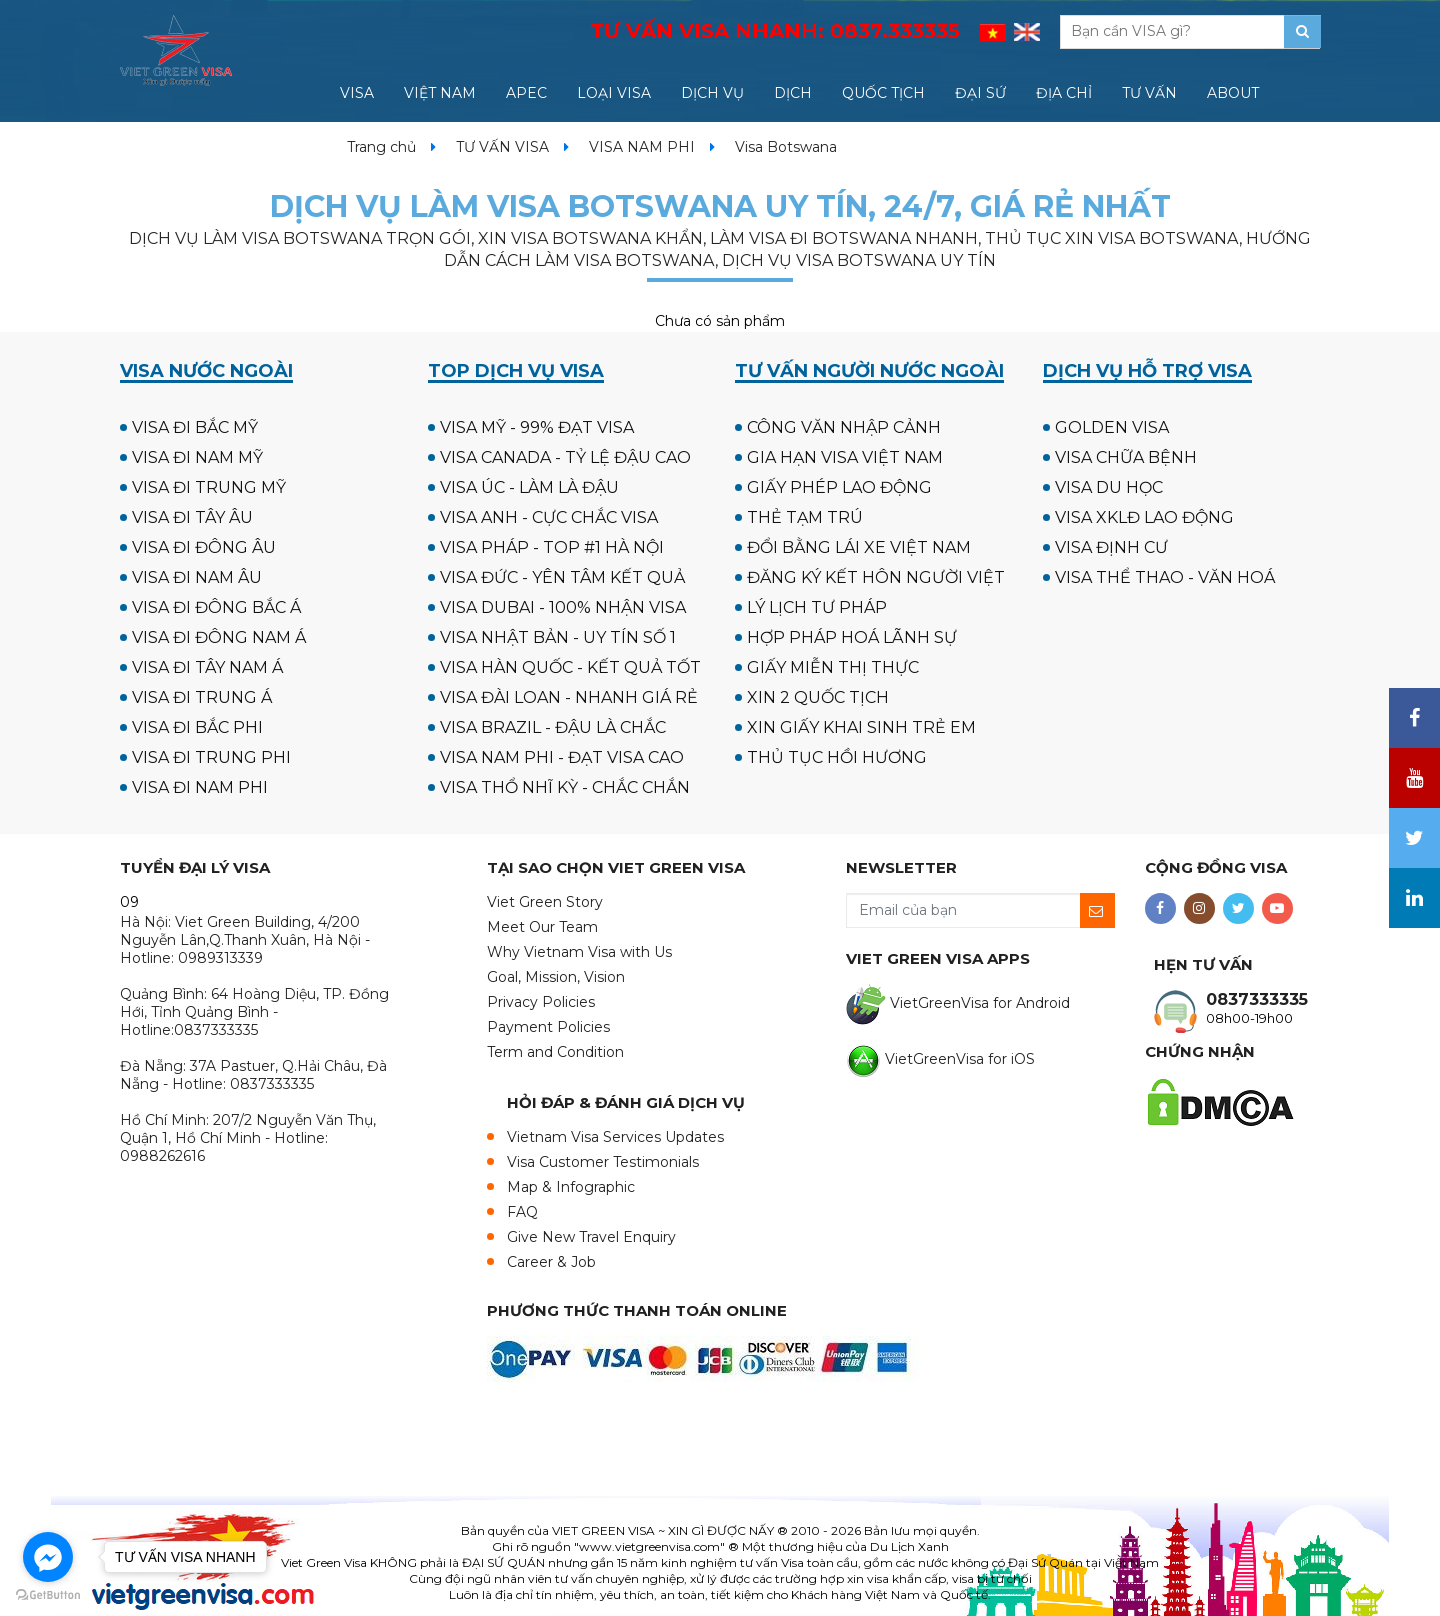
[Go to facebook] (48, 1557)
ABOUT (1233, 93)
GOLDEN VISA (1112, 427)
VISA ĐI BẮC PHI (197, 727)
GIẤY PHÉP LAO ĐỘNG (839, 487)
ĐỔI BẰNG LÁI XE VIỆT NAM (859, 547)
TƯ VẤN (1149, 93)
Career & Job (551, 1262)
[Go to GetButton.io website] (48, 1595)
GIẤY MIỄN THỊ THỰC (833, 667)
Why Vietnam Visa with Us (579, 952)
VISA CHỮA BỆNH (1126, 457)
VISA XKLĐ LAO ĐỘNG (1144, 517)
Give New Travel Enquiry (591, 1237)
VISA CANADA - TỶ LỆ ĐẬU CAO (565, 457)
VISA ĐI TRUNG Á (202, 697)
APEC (526, 93)
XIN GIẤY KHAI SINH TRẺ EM (861, 727)
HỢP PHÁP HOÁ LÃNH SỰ (852, 637)
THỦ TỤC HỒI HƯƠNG (837, 757)
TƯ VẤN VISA (502, 147)
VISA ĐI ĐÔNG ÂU (204, 547)
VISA (357, 93)
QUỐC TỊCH (883, 93)
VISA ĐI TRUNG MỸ (209, 487)
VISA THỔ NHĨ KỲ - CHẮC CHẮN (565, 787)
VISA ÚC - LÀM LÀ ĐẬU (529, 487)
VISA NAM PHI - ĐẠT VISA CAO (562, 757)
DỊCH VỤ (712, 93)
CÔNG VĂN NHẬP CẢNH (844, 427)
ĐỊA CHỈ (1064, 93)
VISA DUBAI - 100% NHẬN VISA (563, 607)
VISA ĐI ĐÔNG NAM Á (219, 637)
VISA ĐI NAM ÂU (197, 577)
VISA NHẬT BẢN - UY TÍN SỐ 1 (558, 637)
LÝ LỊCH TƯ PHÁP (817, 607)
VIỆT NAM (440, 93)
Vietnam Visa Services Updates (615, 1137)
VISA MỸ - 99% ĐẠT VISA (537, 427)
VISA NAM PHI (642, 147)
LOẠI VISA (614, 93)
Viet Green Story (545, 902)
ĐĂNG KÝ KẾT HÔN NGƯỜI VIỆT (876, 577)
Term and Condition (555, 1052)
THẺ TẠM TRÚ (805, 517)
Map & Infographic (571, 1187)
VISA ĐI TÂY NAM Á (207, 667)
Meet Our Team (542, 927)
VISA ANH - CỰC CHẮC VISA (549, 517)
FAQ (522, 1212)
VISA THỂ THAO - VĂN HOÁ (1165, 577)
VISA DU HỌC (1109, 487)
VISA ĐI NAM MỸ (197, 457)
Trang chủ (381, 147)
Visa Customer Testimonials (603, 1162)
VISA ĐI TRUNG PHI (211, 757)
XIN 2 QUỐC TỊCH (818, 697)
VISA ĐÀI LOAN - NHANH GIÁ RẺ (569, 697)
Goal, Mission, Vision (556, 977)
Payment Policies (548, 1027)
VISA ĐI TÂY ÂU (192, 517)
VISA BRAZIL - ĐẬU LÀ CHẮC (553, 727)
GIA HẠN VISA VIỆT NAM (845, 457)
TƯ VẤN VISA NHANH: (775, 31)
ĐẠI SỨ (980, 93)
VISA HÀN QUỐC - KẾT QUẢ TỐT (570, 667)
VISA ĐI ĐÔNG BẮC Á (216, 607)
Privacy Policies (541, 1002)
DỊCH (793, 93)
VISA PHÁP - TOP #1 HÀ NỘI (552, 547)
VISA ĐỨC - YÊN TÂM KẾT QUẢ (562, 577)
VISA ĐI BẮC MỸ (195, 427)
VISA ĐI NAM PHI (200, 787)
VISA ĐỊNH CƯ (1111, 547)
